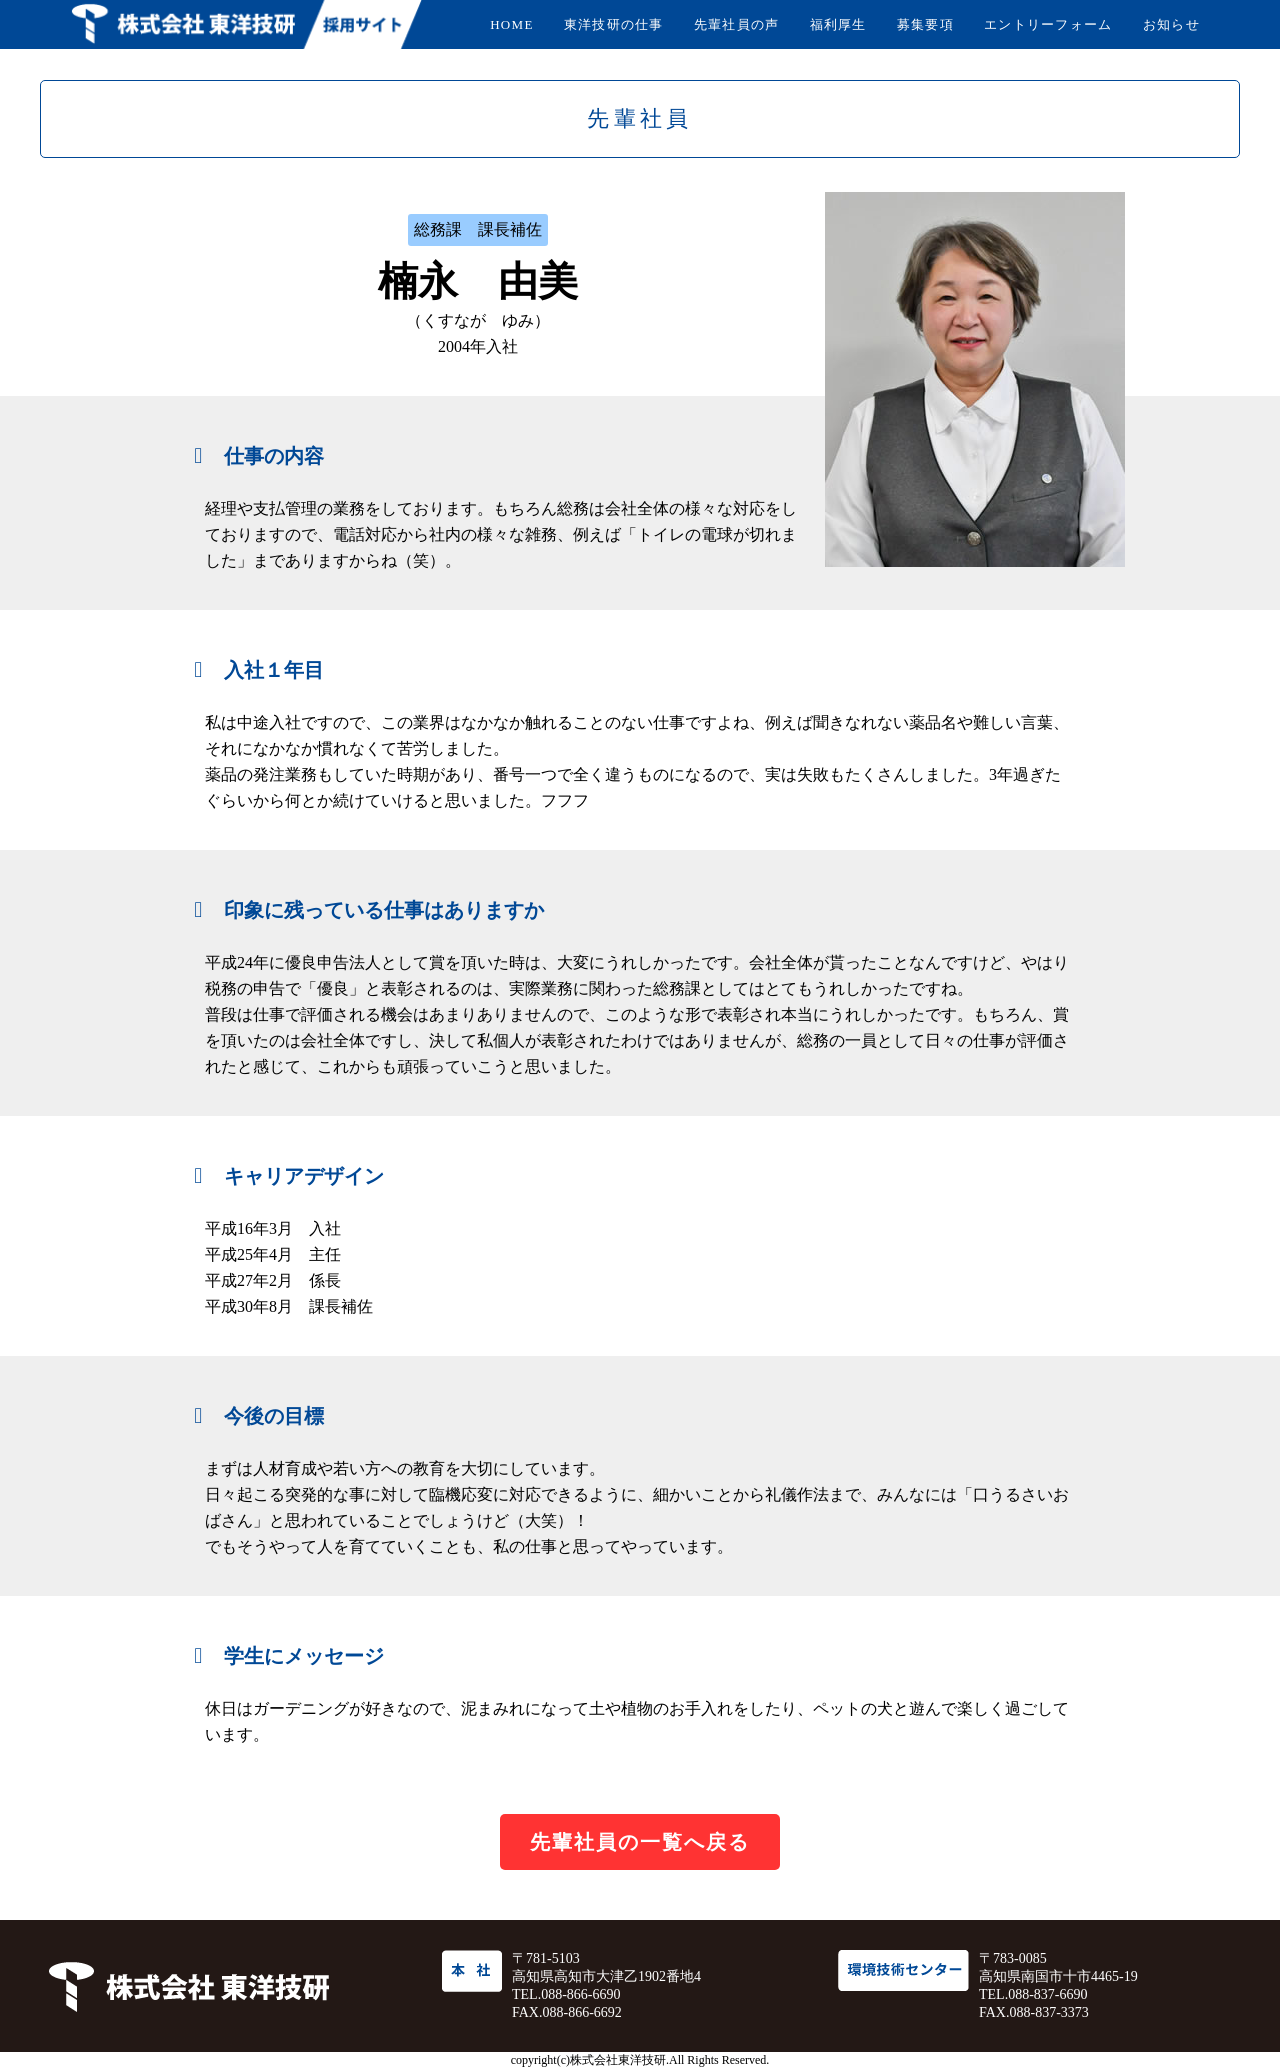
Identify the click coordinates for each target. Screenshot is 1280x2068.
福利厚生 (838, 24)
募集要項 (925, 24)
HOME (511, 24)
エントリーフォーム (1048, 24)
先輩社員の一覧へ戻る (640, 1842)
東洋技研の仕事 (614, 24)
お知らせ (1171, 24)
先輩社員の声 (737, 24)
